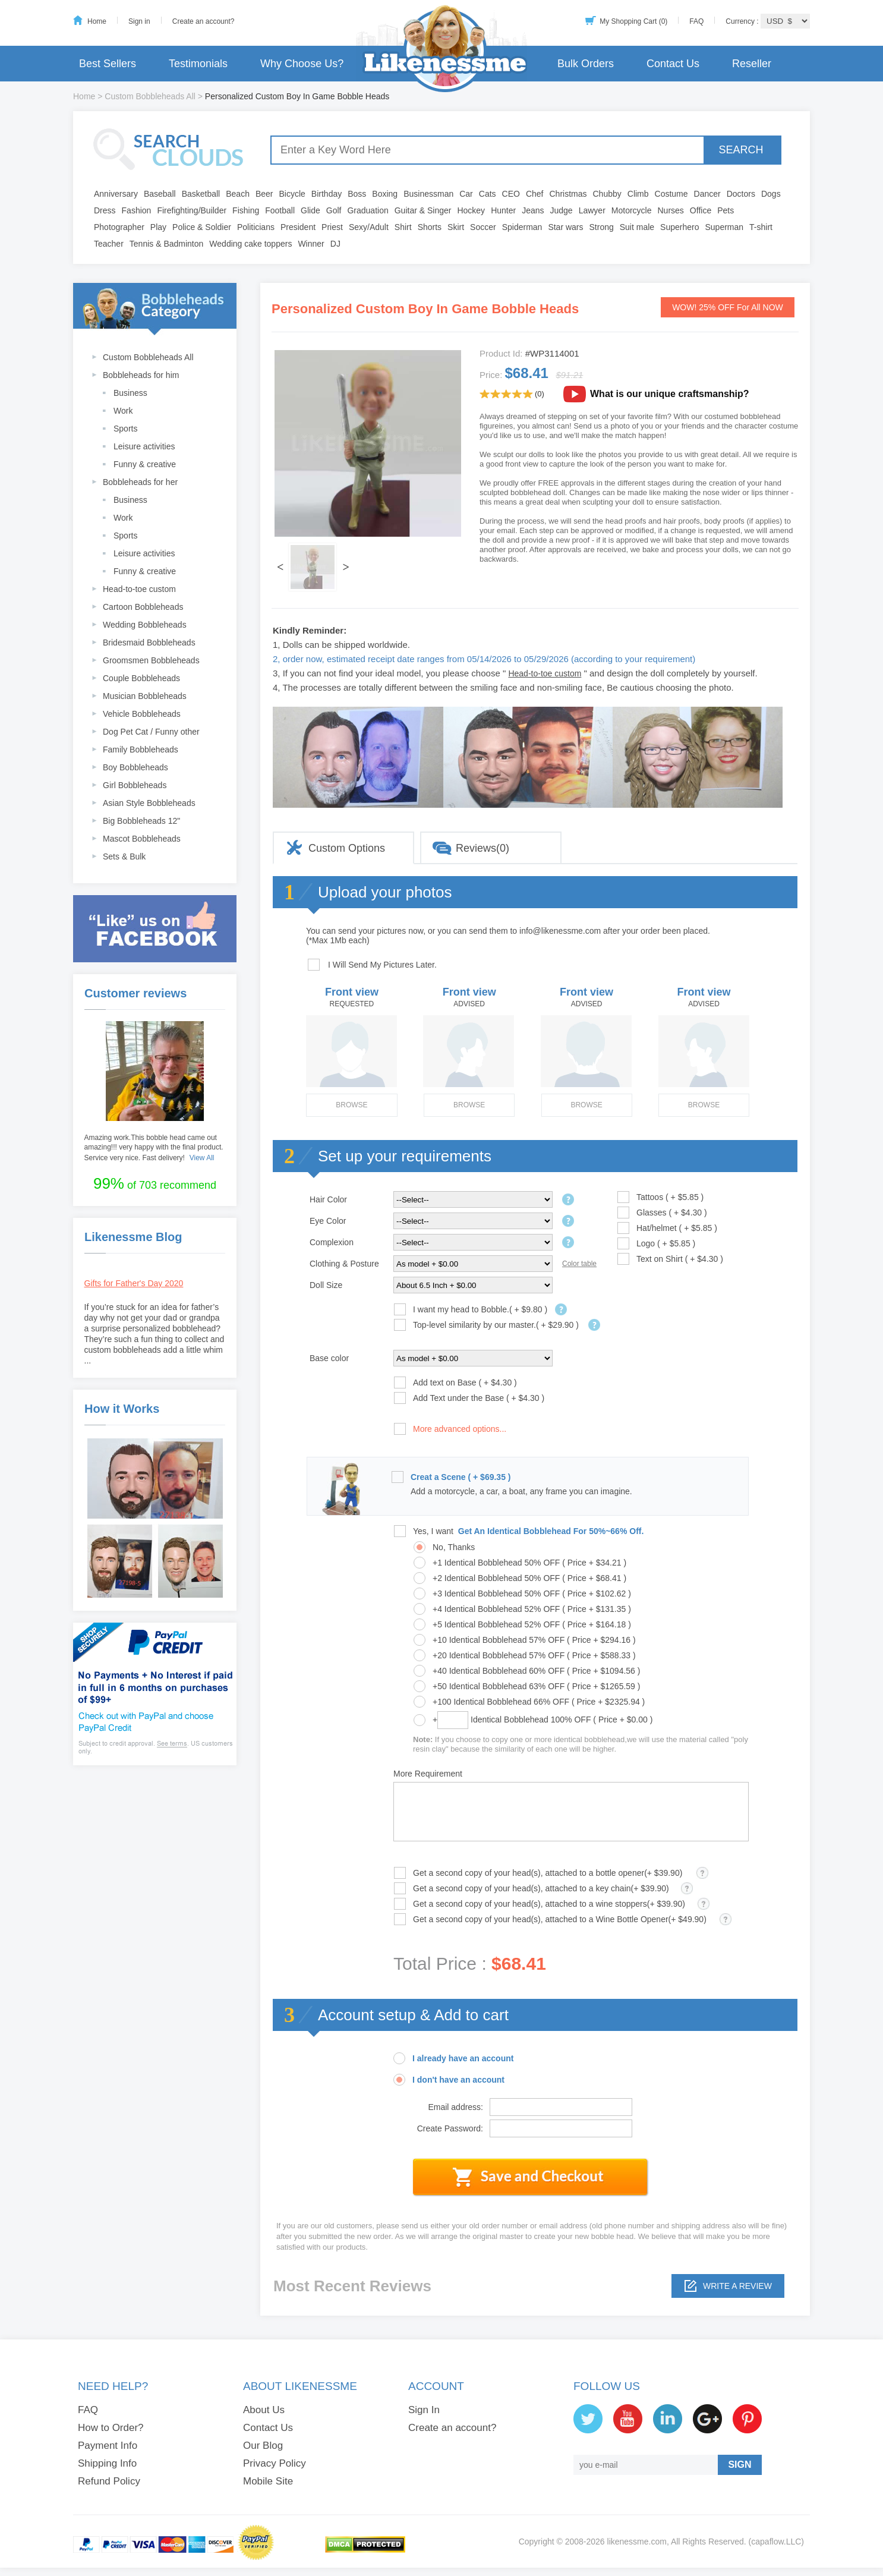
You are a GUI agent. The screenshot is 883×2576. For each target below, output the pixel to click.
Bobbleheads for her (140, 482)
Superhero (679, 227)
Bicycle (292, 194)
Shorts (430, 227)
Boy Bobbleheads (135, 767)
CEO (511, 194)
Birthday (326, 194)
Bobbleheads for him (141, 375)
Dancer (707, 194)
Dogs (771, 194)
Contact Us (673, 64)
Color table (579, 1263)
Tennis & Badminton (167, 243)
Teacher (109, 243)
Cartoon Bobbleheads (143, 607)
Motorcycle (631, 210)
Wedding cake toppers (250, 243)
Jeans (533, 210)
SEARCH (740, 150)
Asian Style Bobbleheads (149, 803)
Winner (311, 243)
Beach (238, 194)
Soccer (483, 227)
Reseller (751, 64)
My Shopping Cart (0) (633, 21)
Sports (125, 428)
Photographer (119, 227)
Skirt (455, 227)
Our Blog (263, 2445)
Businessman (428, 194)
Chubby (607, 194)
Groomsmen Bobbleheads (151, 660)
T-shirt (760, 227)
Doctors (741, 194)
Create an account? (203, 21)
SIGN (739, 2465)
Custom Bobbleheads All (150, 96)
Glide (310, 210)
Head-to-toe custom (139, 589)
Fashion (137, 210)
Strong (601, 227)
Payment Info (107, 2445)
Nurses (671, 210)
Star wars (565, 227)
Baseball (160, 194)
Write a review (737, 2286)
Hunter (503, 210)
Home (96, 21)
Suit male (637, 227)
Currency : (743, 21)
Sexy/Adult (369, 227)
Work (123, 410)
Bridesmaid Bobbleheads (149, 642)
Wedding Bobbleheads (145, 624)
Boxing (385, 194)
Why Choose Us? (301, 64)
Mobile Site (268, 2481)
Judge (561, 210)
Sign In (424, 2410)
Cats (487, 194)
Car (466, 194)
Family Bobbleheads (140, 749)
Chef (535, 194)
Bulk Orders (585, 64)
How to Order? (111, 2427)
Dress (105, 210)
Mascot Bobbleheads (142, 838)
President (298, 227)
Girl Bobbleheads (134, 785)
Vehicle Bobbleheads (142, 714)
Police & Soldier (201, 227)
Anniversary (116, 194)
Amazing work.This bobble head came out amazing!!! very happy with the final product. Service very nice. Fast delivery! (153, 1147)
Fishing (245, 210)
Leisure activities (144, 446)
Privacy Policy (274, 2463)
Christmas (567, 194)
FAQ (696, 21)
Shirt (403, 227)
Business (130, 393)
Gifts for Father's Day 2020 (134, 1283)
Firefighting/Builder (191, 210)
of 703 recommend (154, 1183)
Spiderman (522, 227)
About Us (264, 2410)
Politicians (256, 227)
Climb (638, 194)
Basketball (201, 194)
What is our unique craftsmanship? (669, 394)
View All (202, 1158)
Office (700, 210)
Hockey (471, 210)
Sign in (139, 21)
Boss (357, 194)
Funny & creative (144, 464)
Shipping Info (107, 2463)
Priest (332, 227)
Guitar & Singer (423, 210)
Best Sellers (107, 64)
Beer (264, 194)
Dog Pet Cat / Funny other (151, 731)
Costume (671, 194)
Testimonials (198, 64)
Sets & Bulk (124, 856)
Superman (724, 227)
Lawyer (592, 210)
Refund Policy (109, 2481)
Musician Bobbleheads (145, 696)
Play (158, 227)
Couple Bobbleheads (141, 678)
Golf (334, 210)
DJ (335, 243)
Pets (725, 210)
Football (280, 210)
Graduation (367, 210)
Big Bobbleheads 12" (141, 821)
